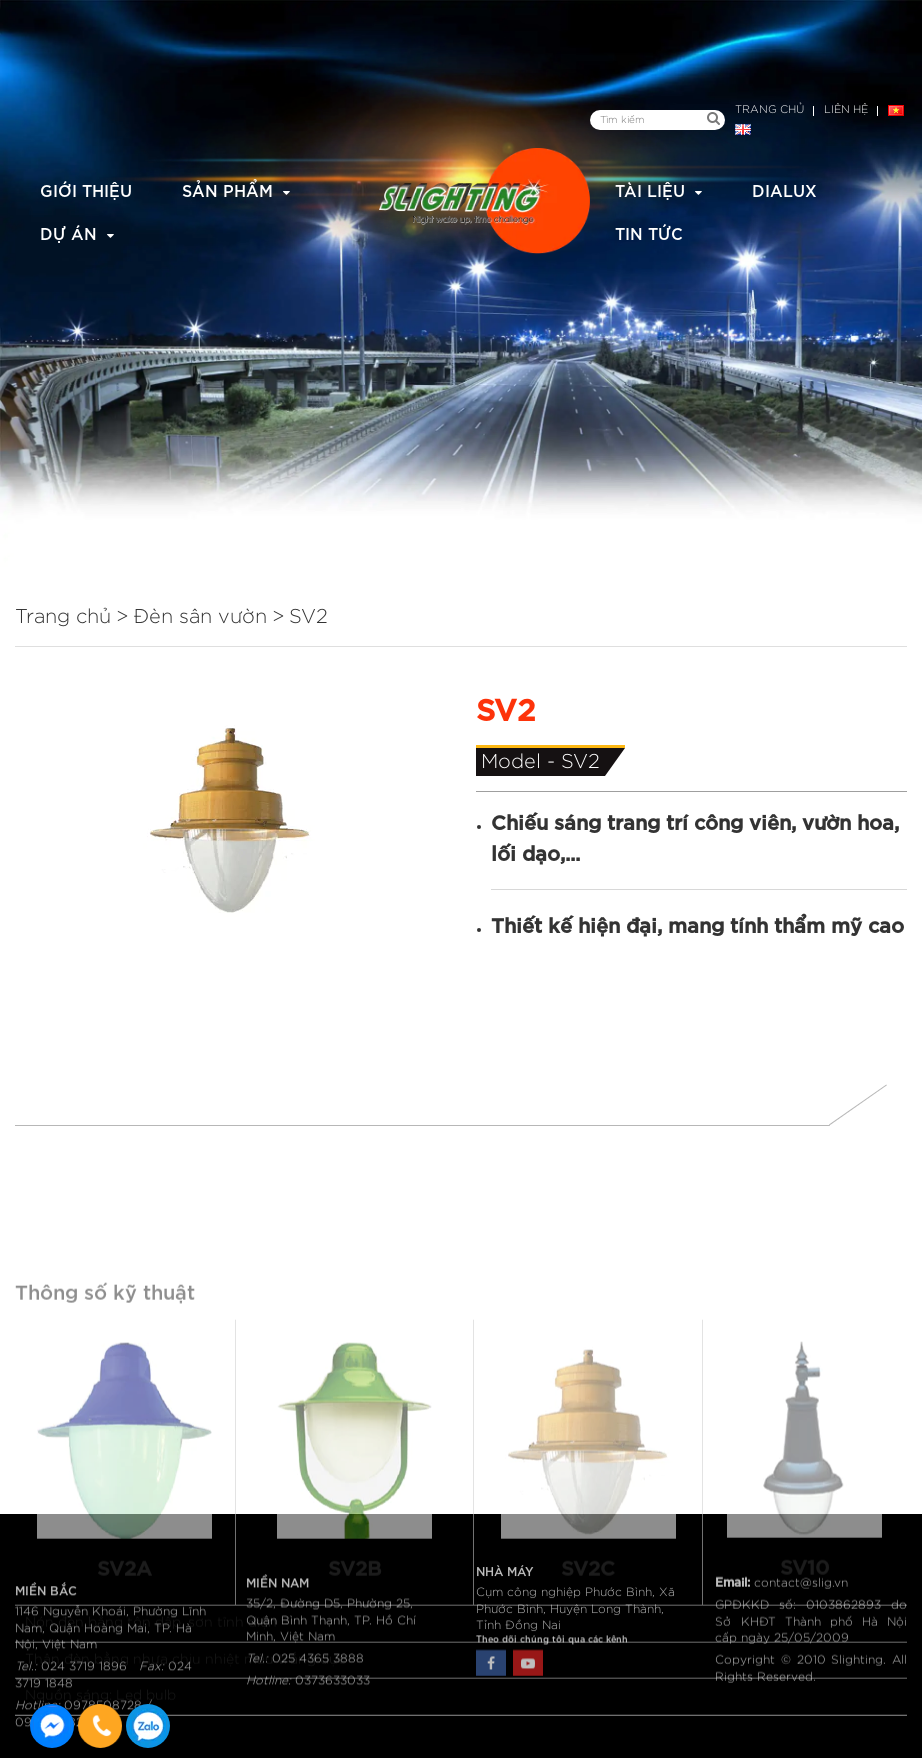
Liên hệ (846, 109)
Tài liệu (650, 189)
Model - (521, 762)
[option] (230, 819)
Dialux (784, 189)
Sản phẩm (227, 189)
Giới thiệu (86, 189)
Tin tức (649, 232)
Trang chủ (769, 109)
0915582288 (148, 1726)
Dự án (68, 232)
